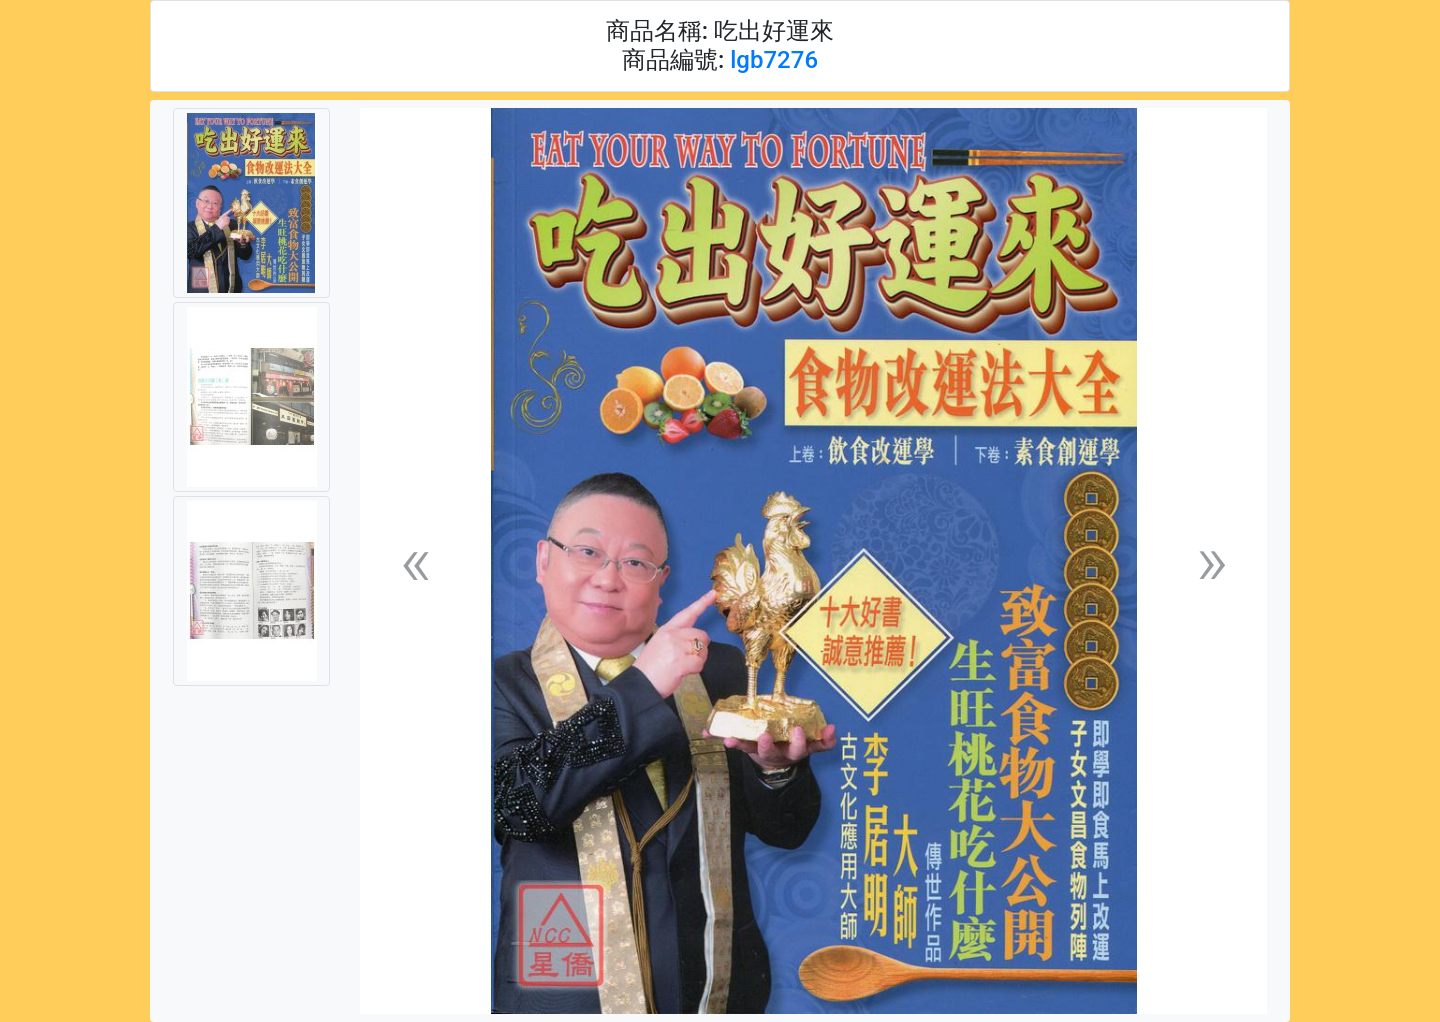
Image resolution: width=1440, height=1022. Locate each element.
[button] (415, 561)
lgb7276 (774, 60)
